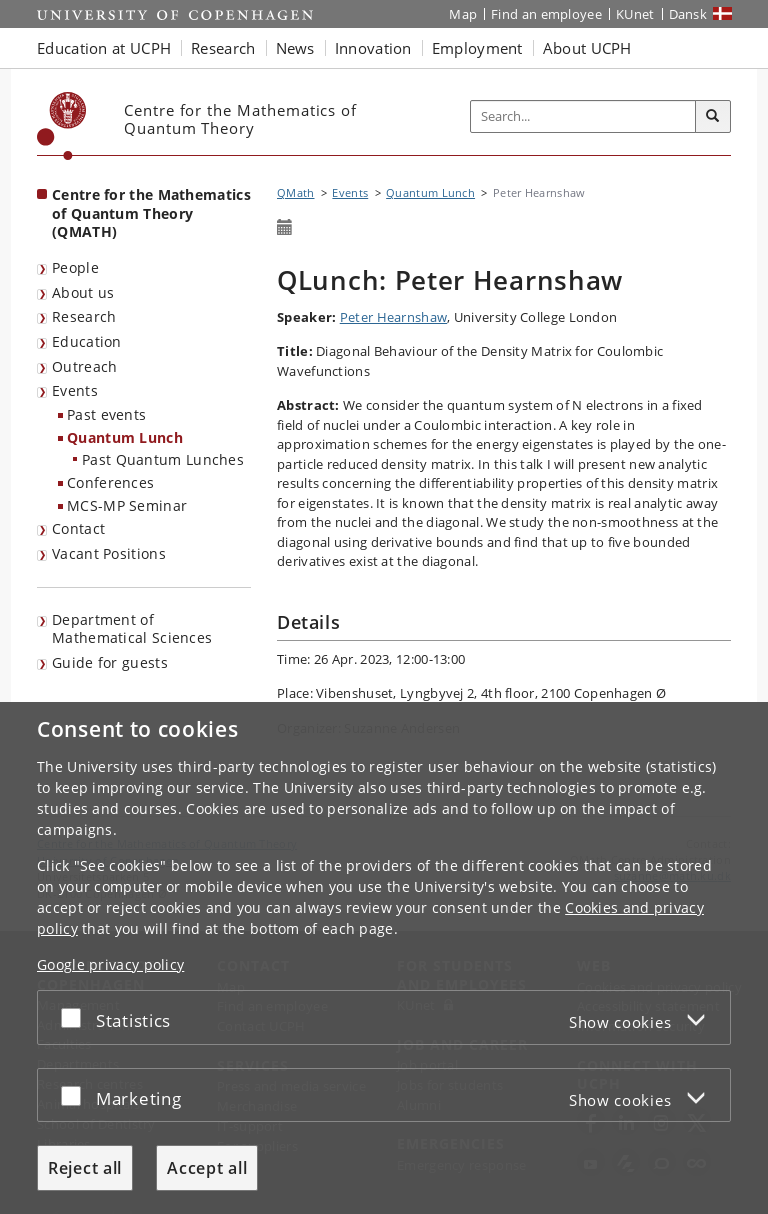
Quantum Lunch (125, 437)
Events (75, 390)
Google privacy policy (110, 964)
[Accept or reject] (76, 1017)
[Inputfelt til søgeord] (583, 117)
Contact (78, 528)
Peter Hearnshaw (394, 317)
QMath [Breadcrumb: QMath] (296, 192)
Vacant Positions (109, 553)
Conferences (110, 482)
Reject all (85, 1168)
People (75, 267)
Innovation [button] (373, 48)
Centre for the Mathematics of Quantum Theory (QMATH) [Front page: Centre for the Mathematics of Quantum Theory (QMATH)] (151, 213)
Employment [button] (477, 48)
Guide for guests (110, 662)
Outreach (84, 366)
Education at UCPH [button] (104, 48)
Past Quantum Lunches (163, 459)
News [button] (295, 48)
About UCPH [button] (587, 48)
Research (84, 316)
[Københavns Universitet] (62, 126)
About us (83, 292)
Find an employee (546, 14)
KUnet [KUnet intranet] (635, 14)
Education (87, 341)
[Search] (713, 117)
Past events (106, 414)
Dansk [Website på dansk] (688, 14)
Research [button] (223, 48)
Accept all (207, 1168)
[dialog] (384, 958)
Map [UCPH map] (463, 14)
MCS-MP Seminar (127, 505)
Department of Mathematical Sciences (132, 629)
